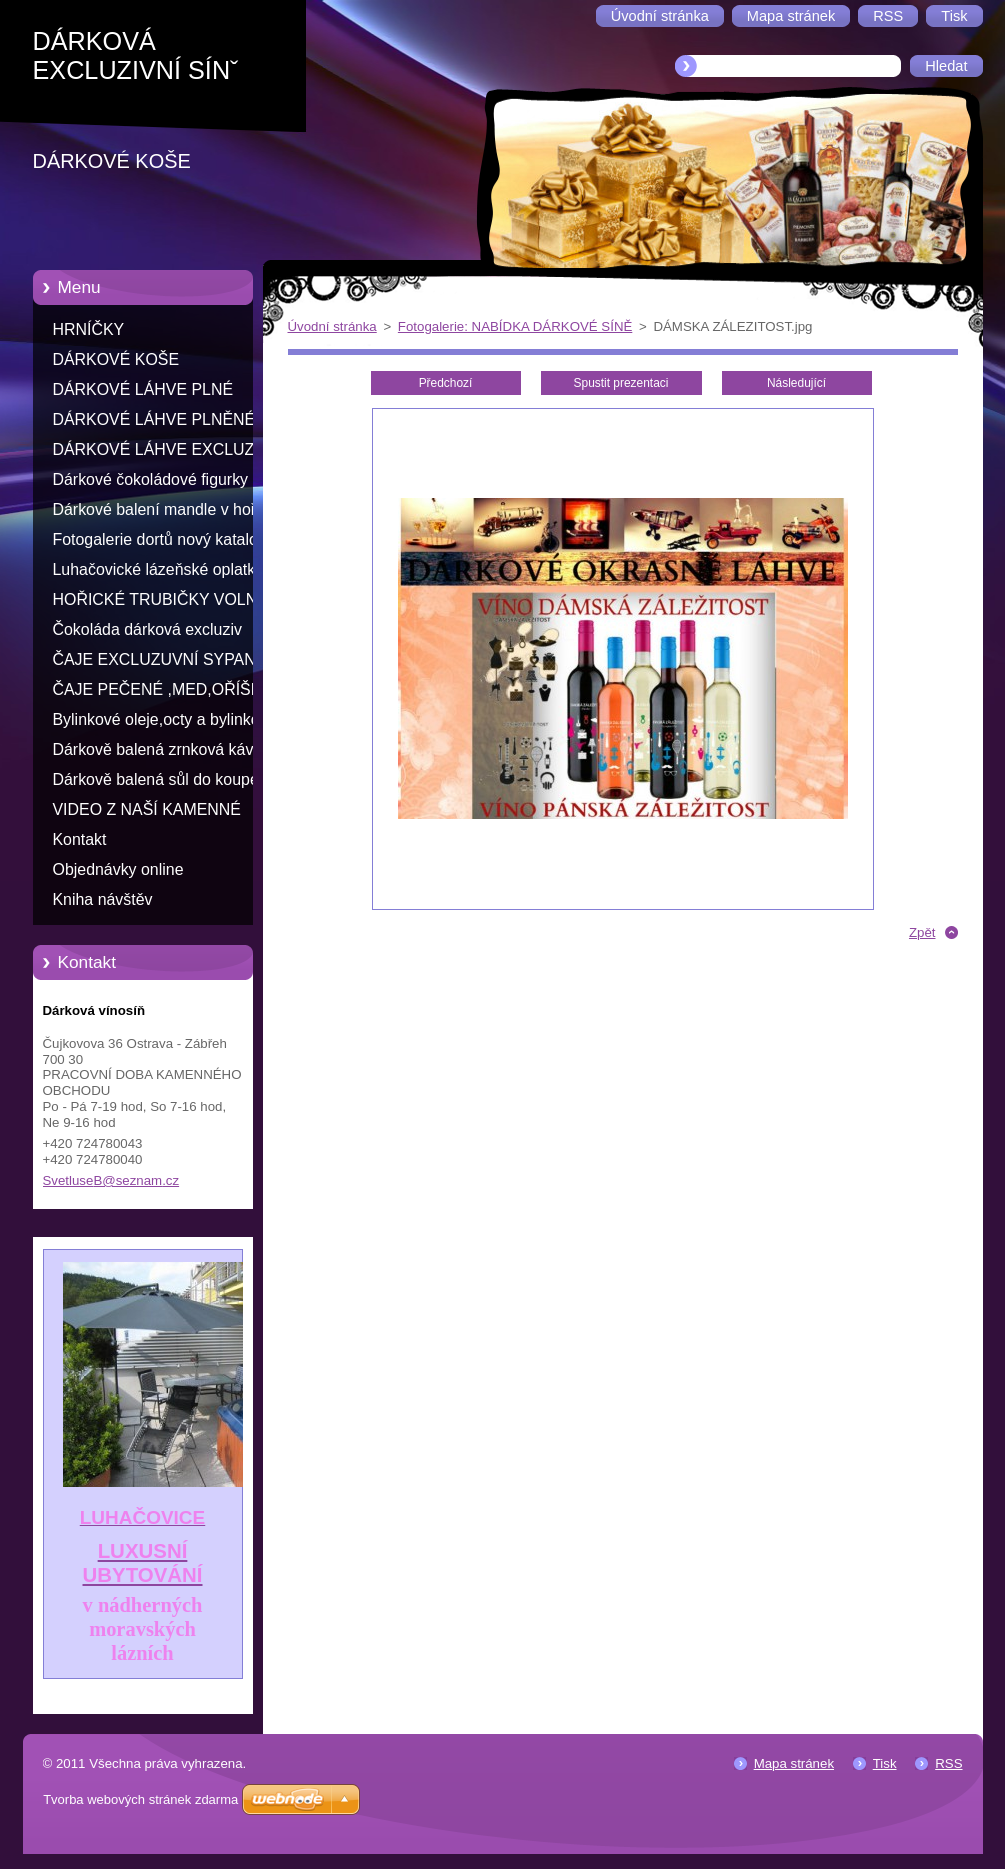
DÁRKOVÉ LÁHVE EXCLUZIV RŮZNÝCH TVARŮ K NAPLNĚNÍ (161, 453)
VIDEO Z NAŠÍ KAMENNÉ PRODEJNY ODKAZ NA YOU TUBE (158, 813)
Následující (796, 383)
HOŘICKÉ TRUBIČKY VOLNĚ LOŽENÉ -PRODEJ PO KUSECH (160, 603)
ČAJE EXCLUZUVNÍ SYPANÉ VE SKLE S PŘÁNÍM (160, 663)
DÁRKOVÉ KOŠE (116, 359)
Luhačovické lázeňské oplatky (158, 569)
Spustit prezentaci (621, 383)
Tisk (885, 1763)
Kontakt (80, 839)
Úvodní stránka (332, 326)
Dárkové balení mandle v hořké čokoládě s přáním (163, 513)
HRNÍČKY (89, 329)
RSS (948, 1763)
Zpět (922, 932)
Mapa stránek (794, 1763)
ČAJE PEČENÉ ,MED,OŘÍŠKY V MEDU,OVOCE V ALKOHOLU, (162, 693)
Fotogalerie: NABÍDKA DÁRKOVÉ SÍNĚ (515, 326)
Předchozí (446, 383)
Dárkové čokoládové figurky (151, 479)
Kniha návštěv (103, 899)
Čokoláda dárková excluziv (147, 629)
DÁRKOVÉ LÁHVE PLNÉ (143, 389)
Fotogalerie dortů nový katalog (160, 539)
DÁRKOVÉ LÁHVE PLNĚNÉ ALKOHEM (154, 423)
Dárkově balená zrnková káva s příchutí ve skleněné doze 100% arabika (166, 753)
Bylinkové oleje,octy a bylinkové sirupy (165, 723)
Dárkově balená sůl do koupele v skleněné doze (162, 783)
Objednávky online (118, 869)
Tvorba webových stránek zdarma (140, 1799)
